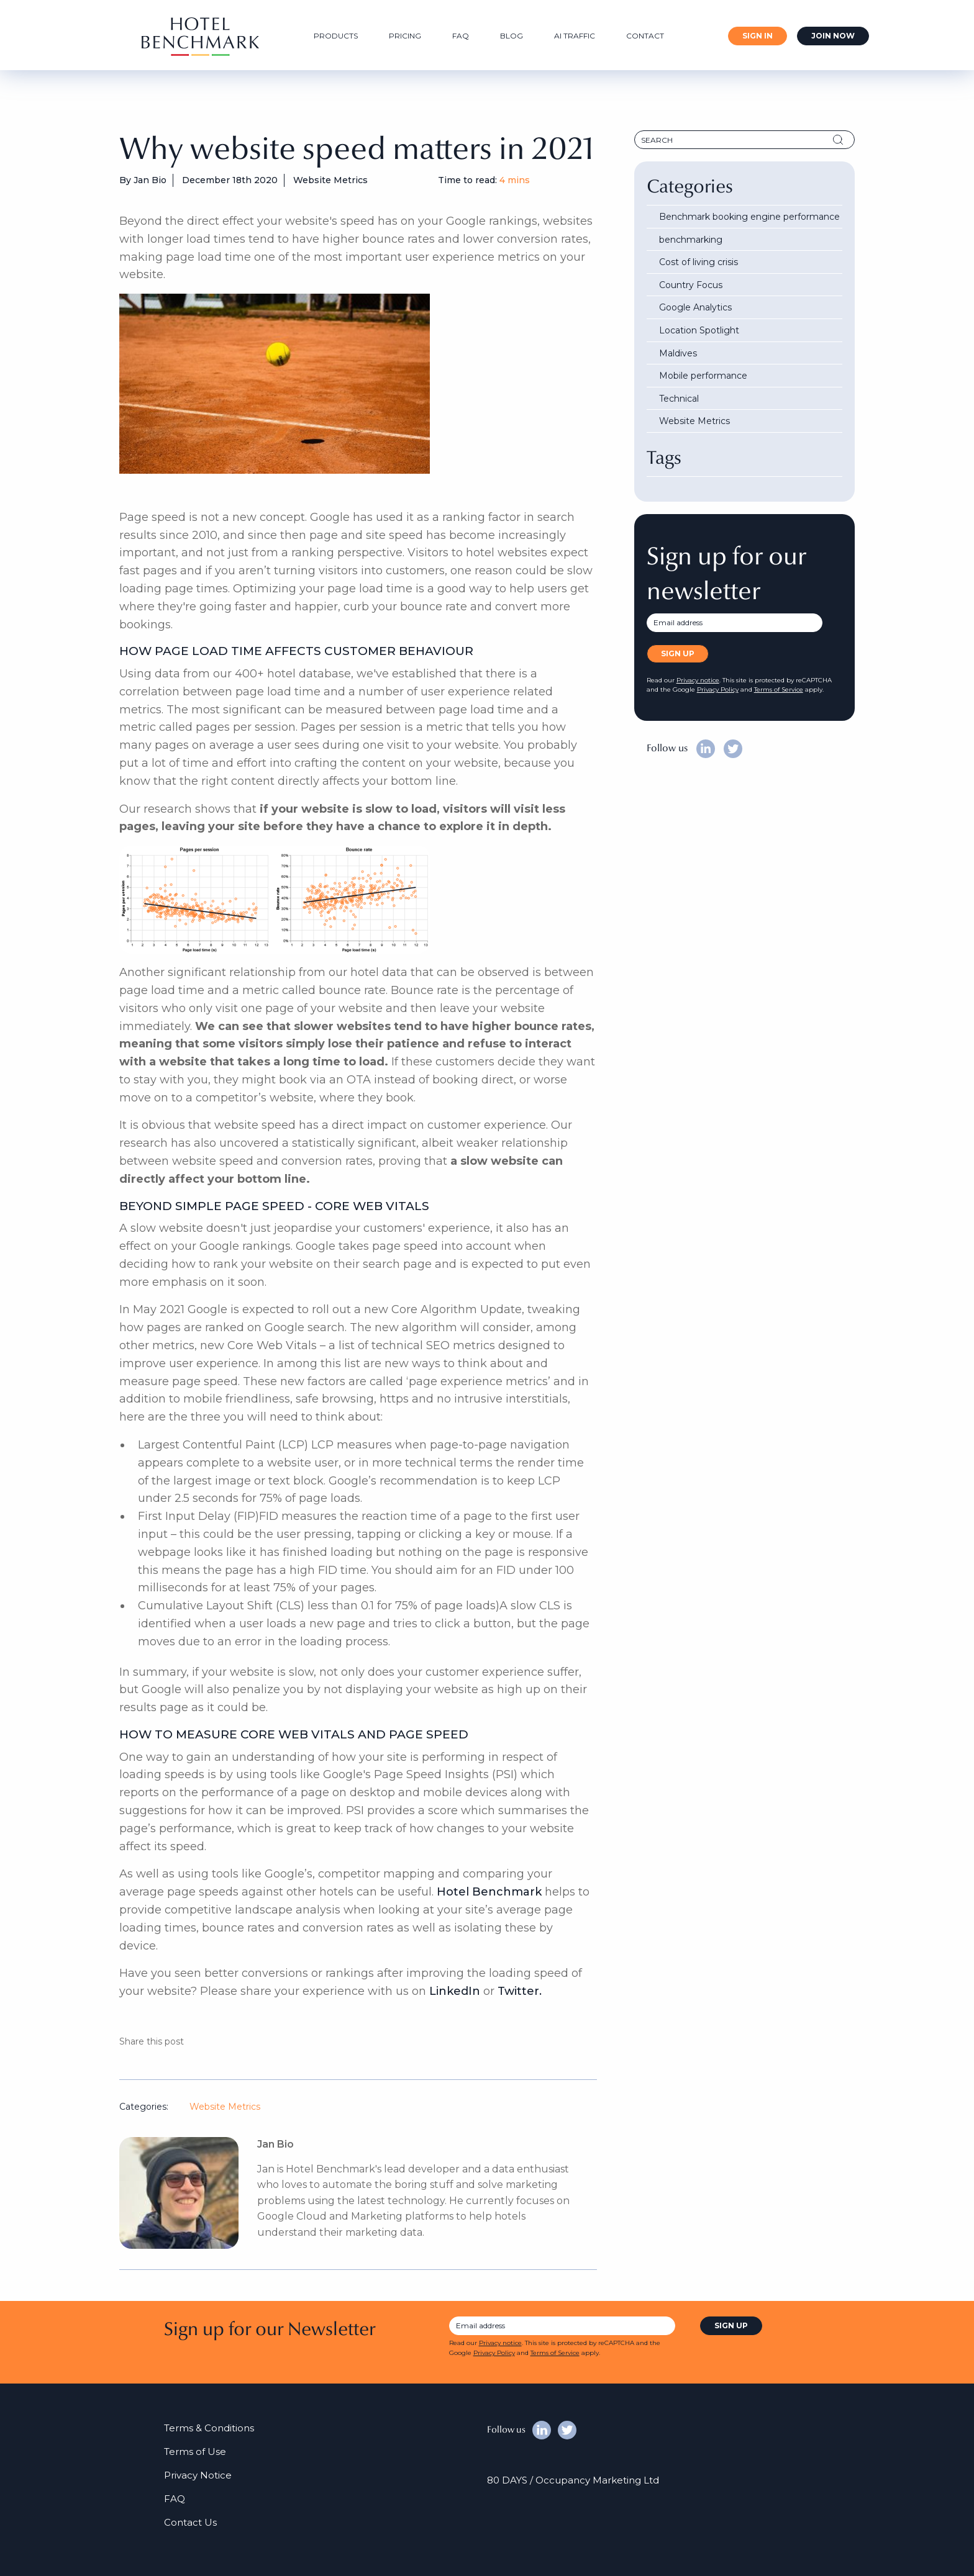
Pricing (405, 35)
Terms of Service (778, 689)
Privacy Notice (198, 2475)
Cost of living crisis (698, 262)
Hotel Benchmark (489, 1892)
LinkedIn (454, 1991)
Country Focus (690, 285)
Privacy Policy (718, 689)
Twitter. (520, 1991)
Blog (511, 35)
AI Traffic (574, 35)
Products (336, 35)
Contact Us (190, 2522)
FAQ (460, 35)
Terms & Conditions (209, 2428)
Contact (645, 35)
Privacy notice (697, 680)
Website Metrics (224, 2106)
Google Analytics (695, 307)
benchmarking (690, 239)
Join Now (833, 35)
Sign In (757, 35)
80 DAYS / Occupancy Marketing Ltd (573, 2480)
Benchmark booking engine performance (749, 216)
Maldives (678, 353)
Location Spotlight (699, 330)
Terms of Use (195, 2451)
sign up (731, 2325)
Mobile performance (703, 375)
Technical (679, 398)
